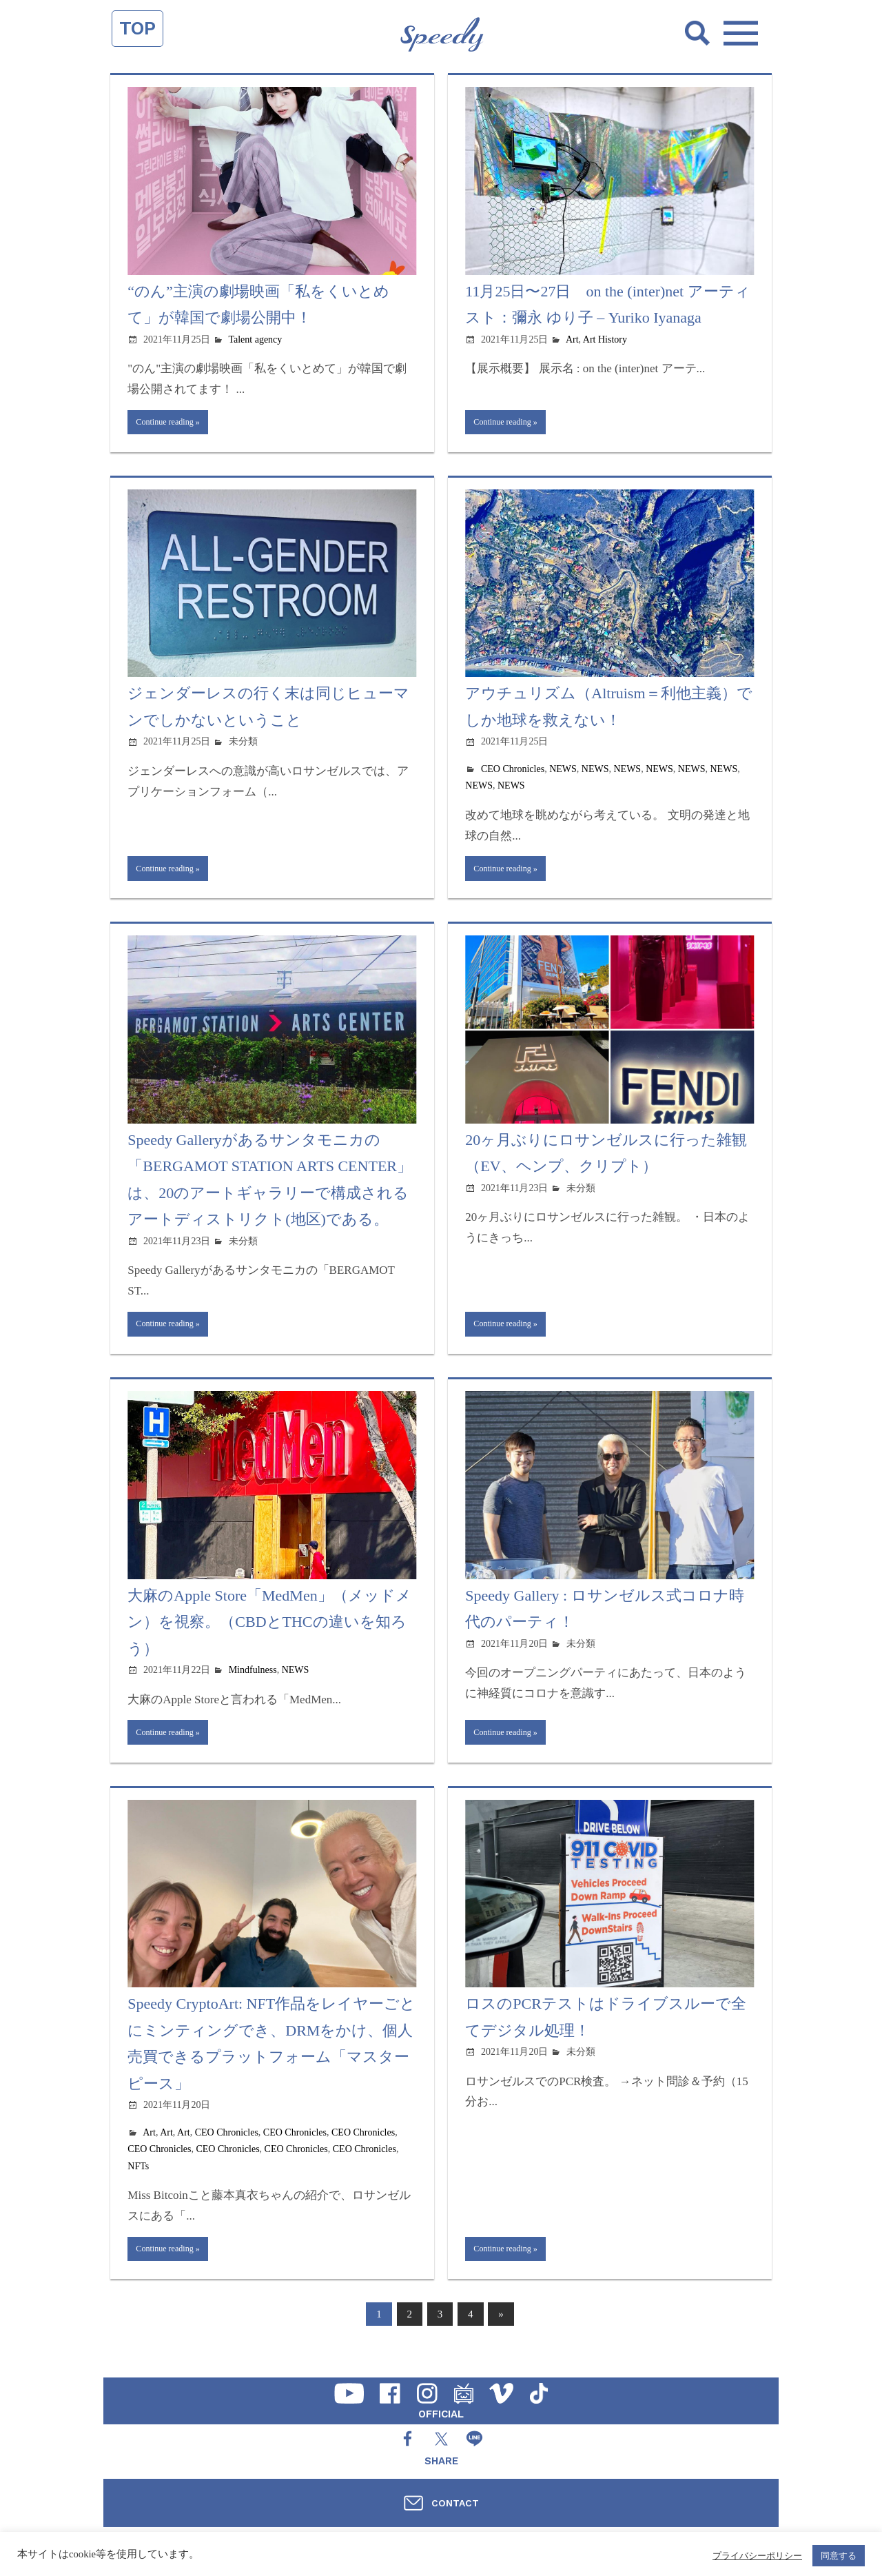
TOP (137, 28)
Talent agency (255, 339)
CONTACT (455, 2502)
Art (572, 339)
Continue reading (170, 423)
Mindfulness (253, 1682)
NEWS (563, 773)
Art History (605, 339)
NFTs (138, 2182)
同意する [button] (839, 2555)
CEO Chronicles (512, 773)
